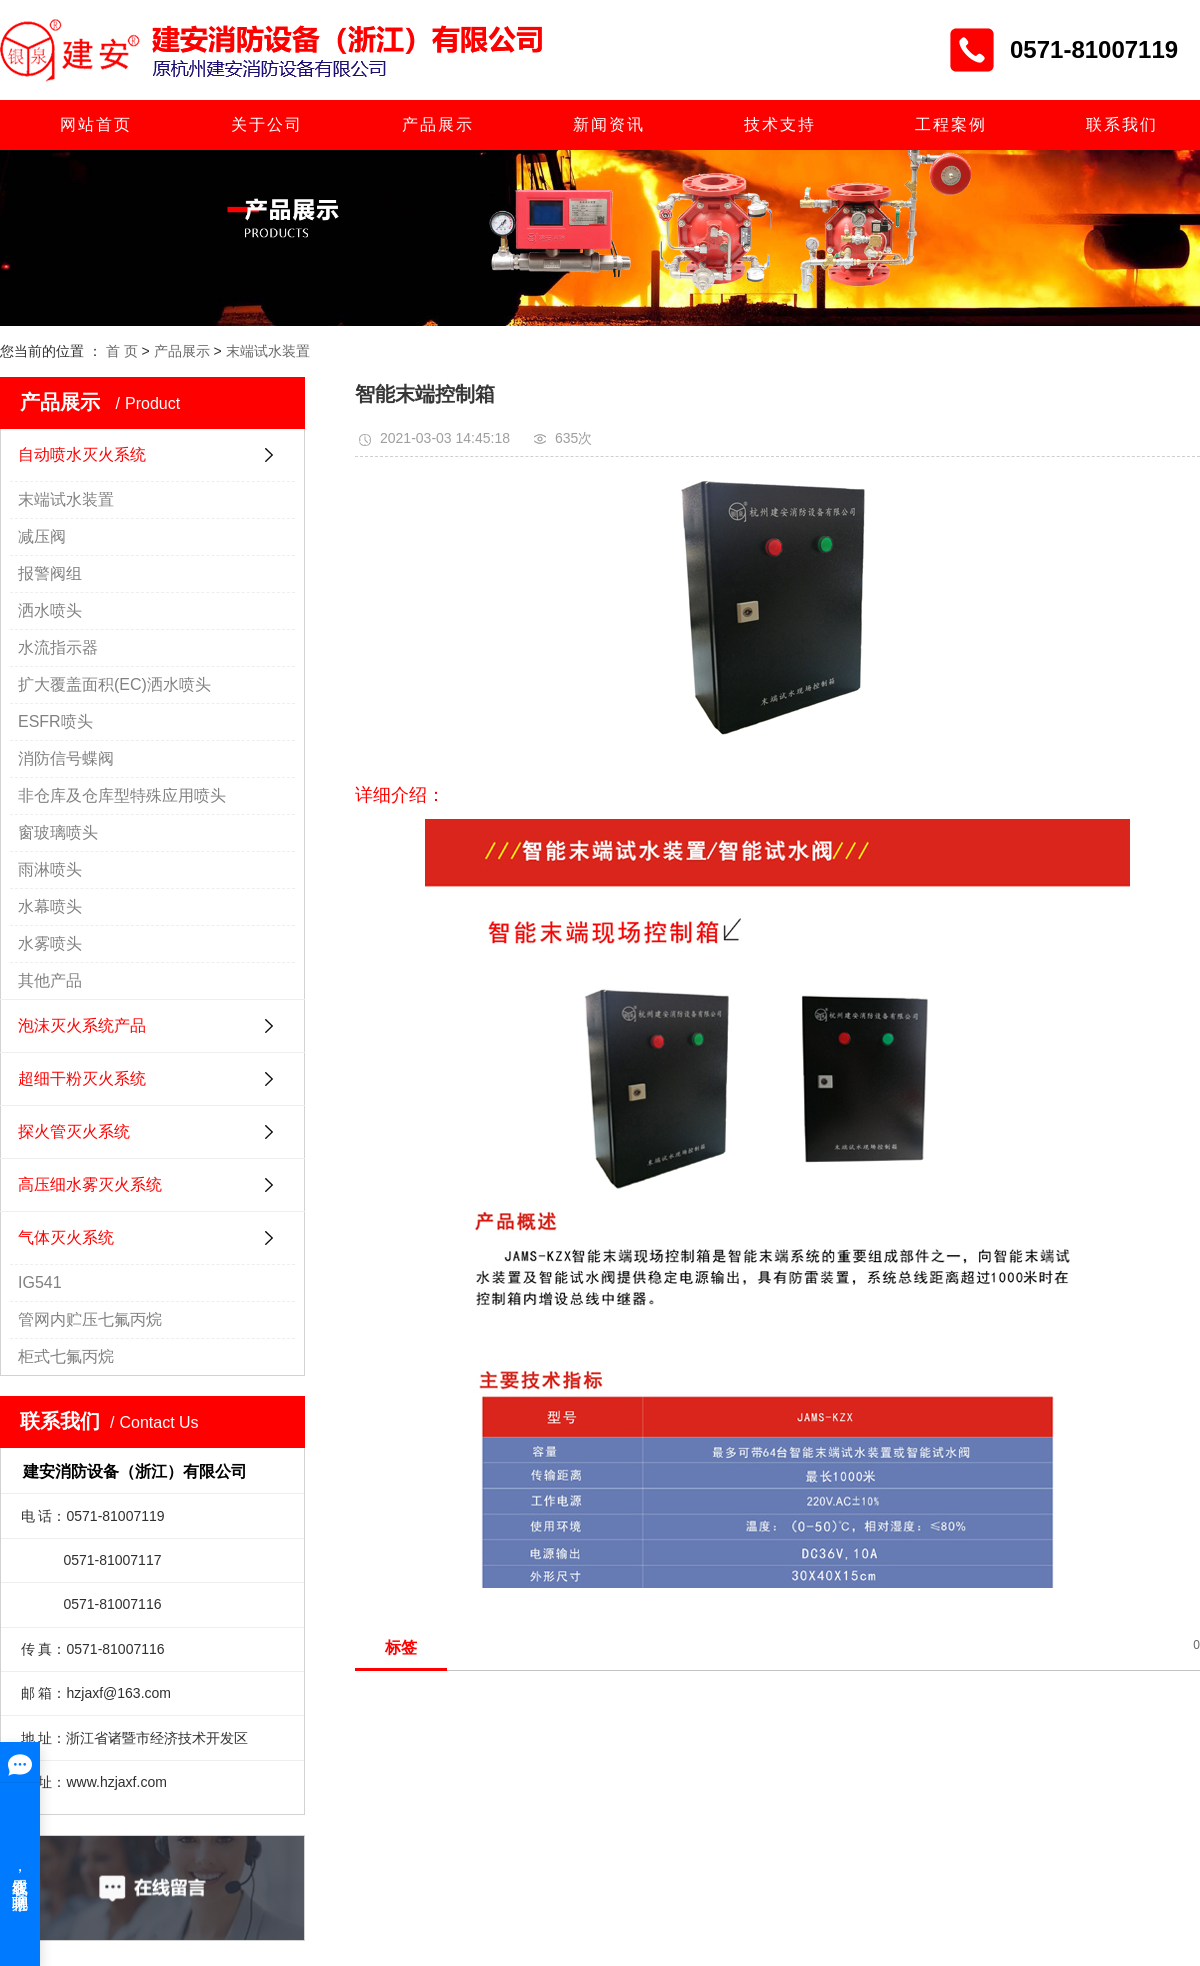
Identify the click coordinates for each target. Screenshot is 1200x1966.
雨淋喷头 (50, 869)
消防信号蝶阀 (66, 758)
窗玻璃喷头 (58, 832)
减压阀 (42, 536)
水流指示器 (58, 647)
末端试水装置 (268, 351)
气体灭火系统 (66, 1237)
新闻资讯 (609, 124)
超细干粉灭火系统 (82, 1078)
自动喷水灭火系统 (82, 454)
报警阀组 (50, 573)
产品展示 (438, 124)
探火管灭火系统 (74, 1131)
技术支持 (780, 124)
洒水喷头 (50, 610)
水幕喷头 (50, 906)
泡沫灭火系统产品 (82, 1025)
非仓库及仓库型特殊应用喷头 (122, 795)
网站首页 (96, 124)
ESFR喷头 (55, 721)
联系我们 (1122, 124)
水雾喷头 (50, 943)
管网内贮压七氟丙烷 (90, 1319)
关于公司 (267, 124)
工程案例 (951, 124)
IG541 (40, 1282)
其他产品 (50, 980)
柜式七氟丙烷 (66, 1356)
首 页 (122, 351)
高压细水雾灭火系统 (90, 1184)
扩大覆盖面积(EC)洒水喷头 (114, 684)
